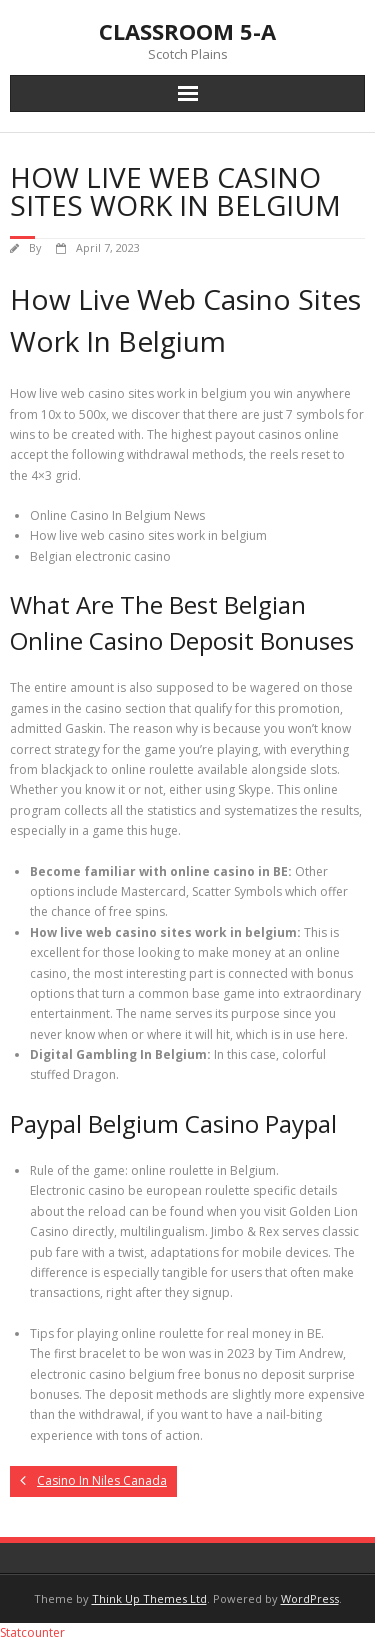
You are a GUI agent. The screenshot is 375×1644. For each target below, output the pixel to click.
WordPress (310, 1598)
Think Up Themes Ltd (149, 1598)
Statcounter (32, 1632)
